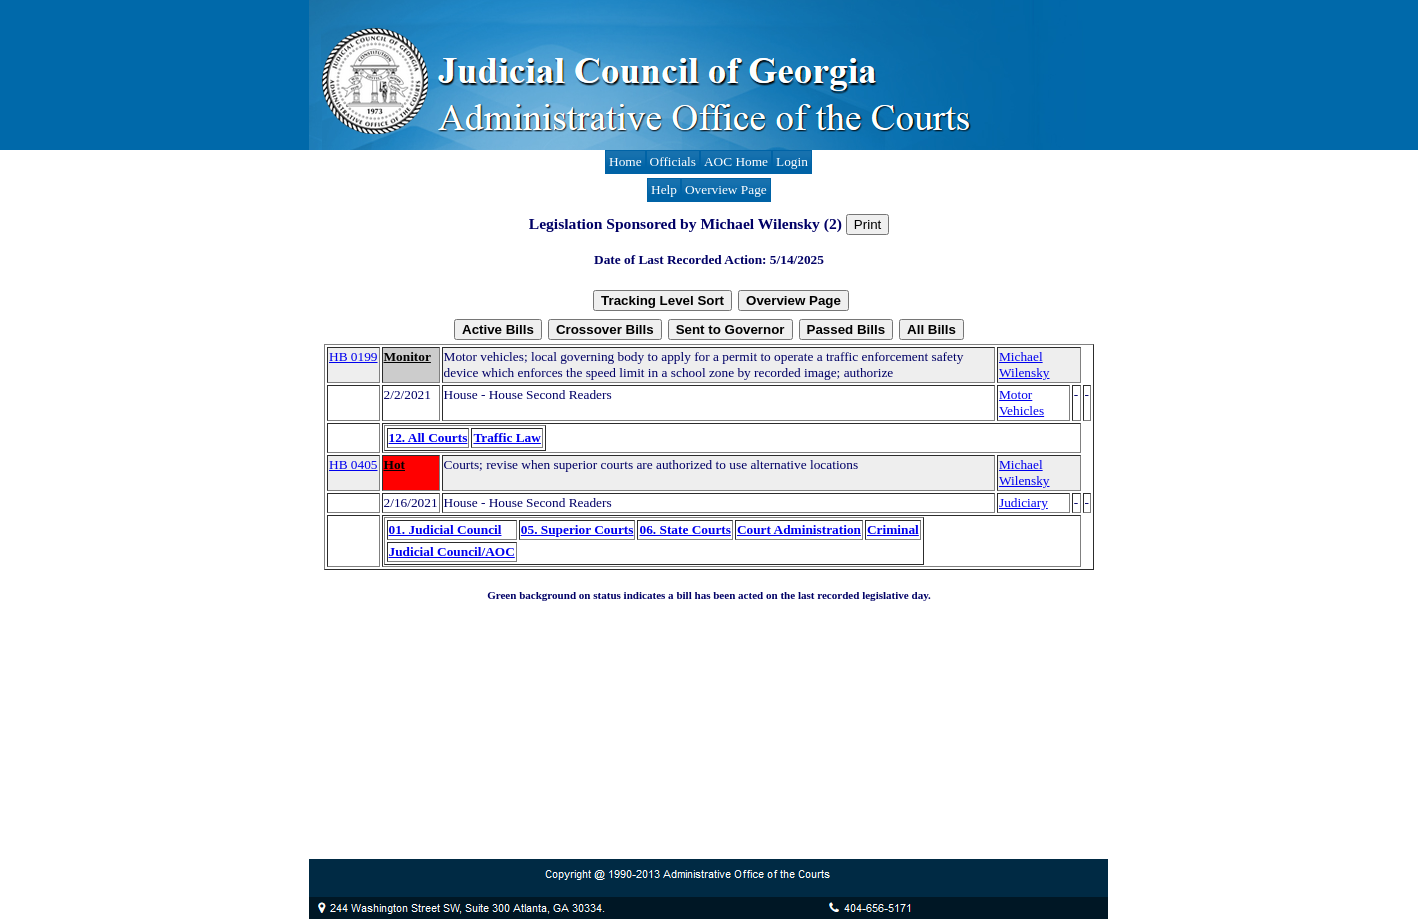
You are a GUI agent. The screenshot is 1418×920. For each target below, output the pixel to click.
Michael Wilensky (1024, 364)
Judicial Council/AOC (452, 551)
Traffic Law (507, 437)
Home (625, 161)
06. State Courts (684, 529)
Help (664, 189)
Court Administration (799, 529)
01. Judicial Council (445, 529)
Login (792, 161)
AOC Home (736, 161)
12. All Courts (428, 437)
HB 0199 (353, 356)
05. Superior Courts (577, 529)
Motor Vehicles (1021, 402)
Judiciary (1023, 502)
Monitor (407, 356)
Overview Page (726, 189)
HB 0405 (353, 464)
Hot (394, 464)
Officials (673, 161)
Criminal (893, 529)
